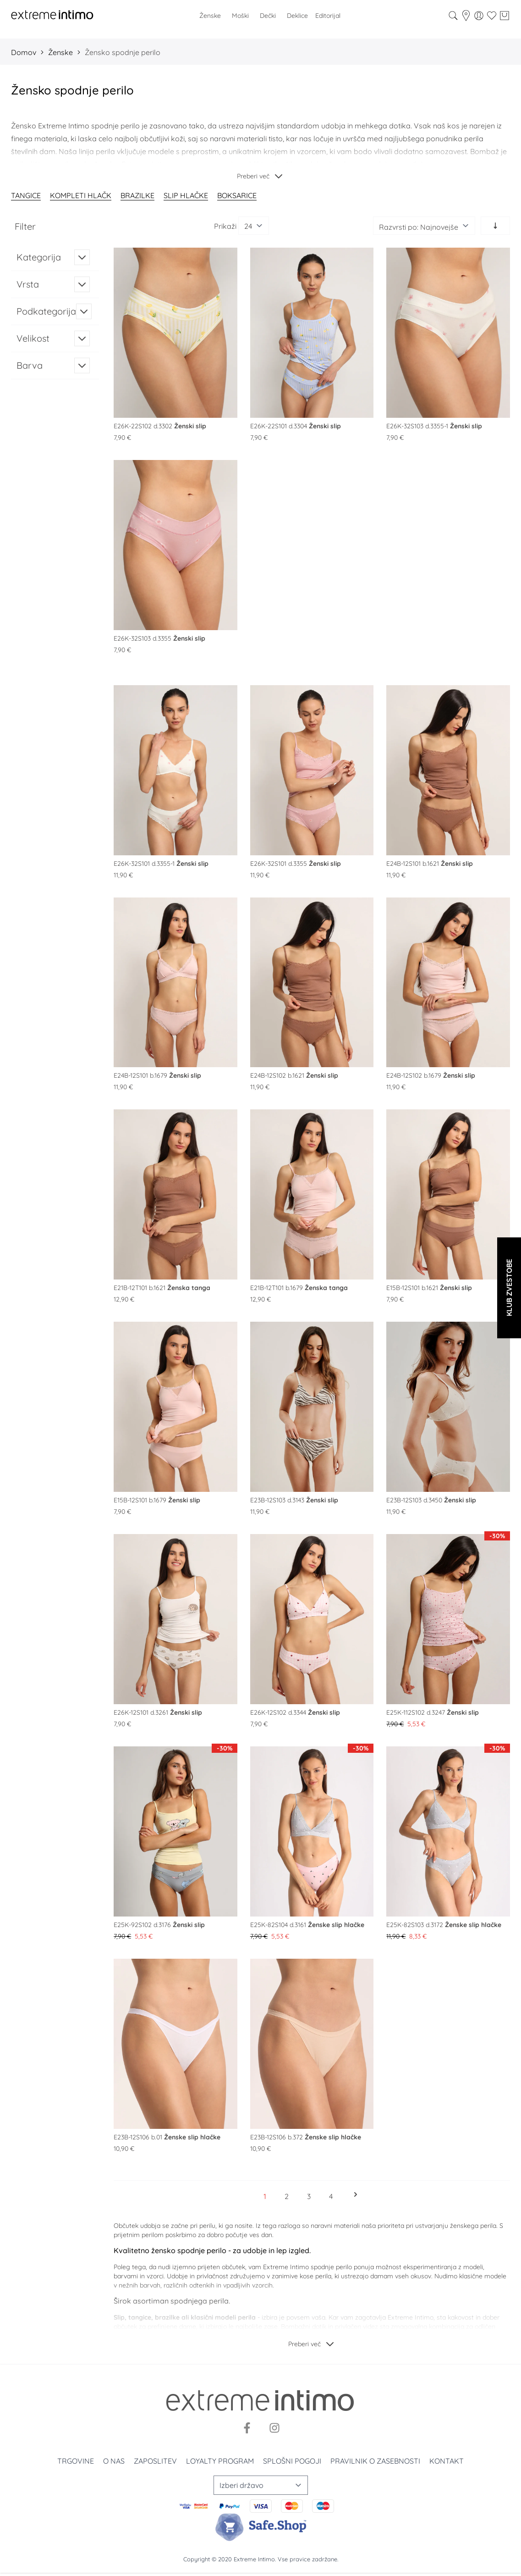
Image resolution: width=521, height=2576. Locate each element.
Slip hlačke (186, 195)
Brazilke (137, 195)
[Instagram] (274, 2427)
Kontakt (446, 2460)
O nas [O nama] (114, 2460)
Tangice (26, 195)
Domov (23, 52)
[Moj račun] (478, 15)
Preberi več (253, 176)
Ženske (60, 52)
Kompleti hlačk (80, 195)
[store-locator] (466, 15)
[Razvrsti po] (424, 225)
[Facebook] (247, 2427)
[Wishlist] (491, 15)
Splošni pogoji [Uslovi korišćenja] (292, 2460)
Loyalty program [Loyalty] (220, 2460)
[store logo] (52, 15)
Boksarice (237, 195)
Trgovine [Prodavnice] (75, 2460)
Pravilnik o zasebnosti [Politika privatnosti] (375, 2460)
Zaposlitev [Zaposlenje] (155, 2460)
